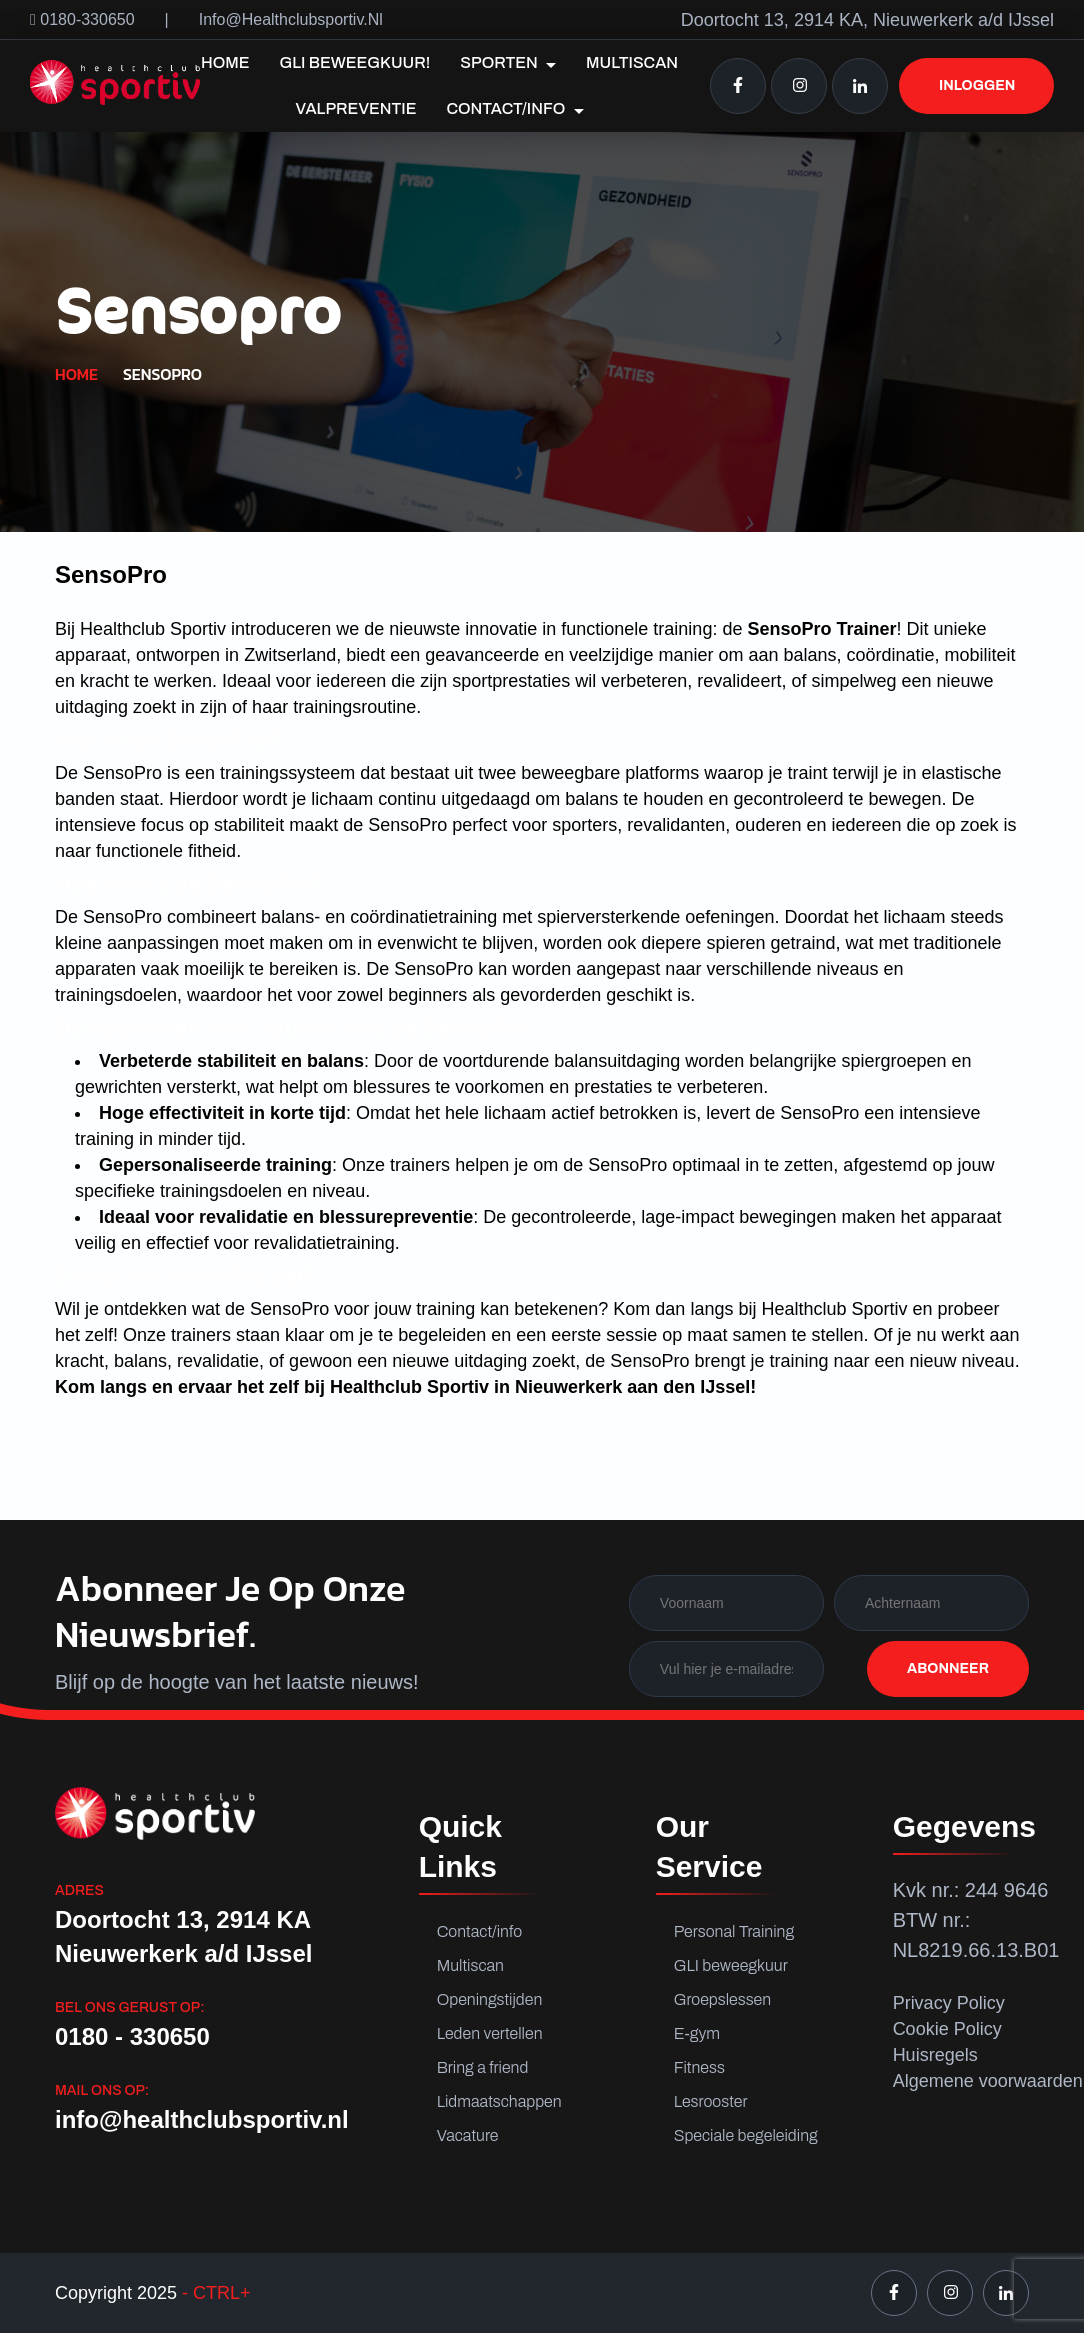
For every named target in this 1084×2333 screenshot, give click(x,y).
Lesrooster (711, 2101)
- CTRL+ (214, 2293)
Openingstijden (490, 1999)
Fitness (699, 2067)
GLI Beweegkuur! (355, 62)
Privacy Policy (949, 2003)
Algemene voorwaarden (988, 2081)
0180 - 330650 (132, 2036)
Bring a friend (483, 2067)
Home (225, 62)
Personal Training (734, 1931)
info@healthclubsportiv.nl (291, 19)
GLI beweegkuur (731, 1965)
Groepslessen (722, 1999)
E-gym (697, 2033)
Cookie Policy (947, 2029)
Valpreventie (355, 108)
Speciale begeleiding (739, 2135)
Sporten (508, 63)
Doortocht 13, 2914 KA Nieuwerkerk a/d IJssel (183, 1936)
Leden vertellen (490, 2033)
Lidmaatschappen (499, 2101)
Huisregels (935, 2055)
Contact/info (514, 109)
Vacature (468, 2135)
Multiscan (632, 62)
